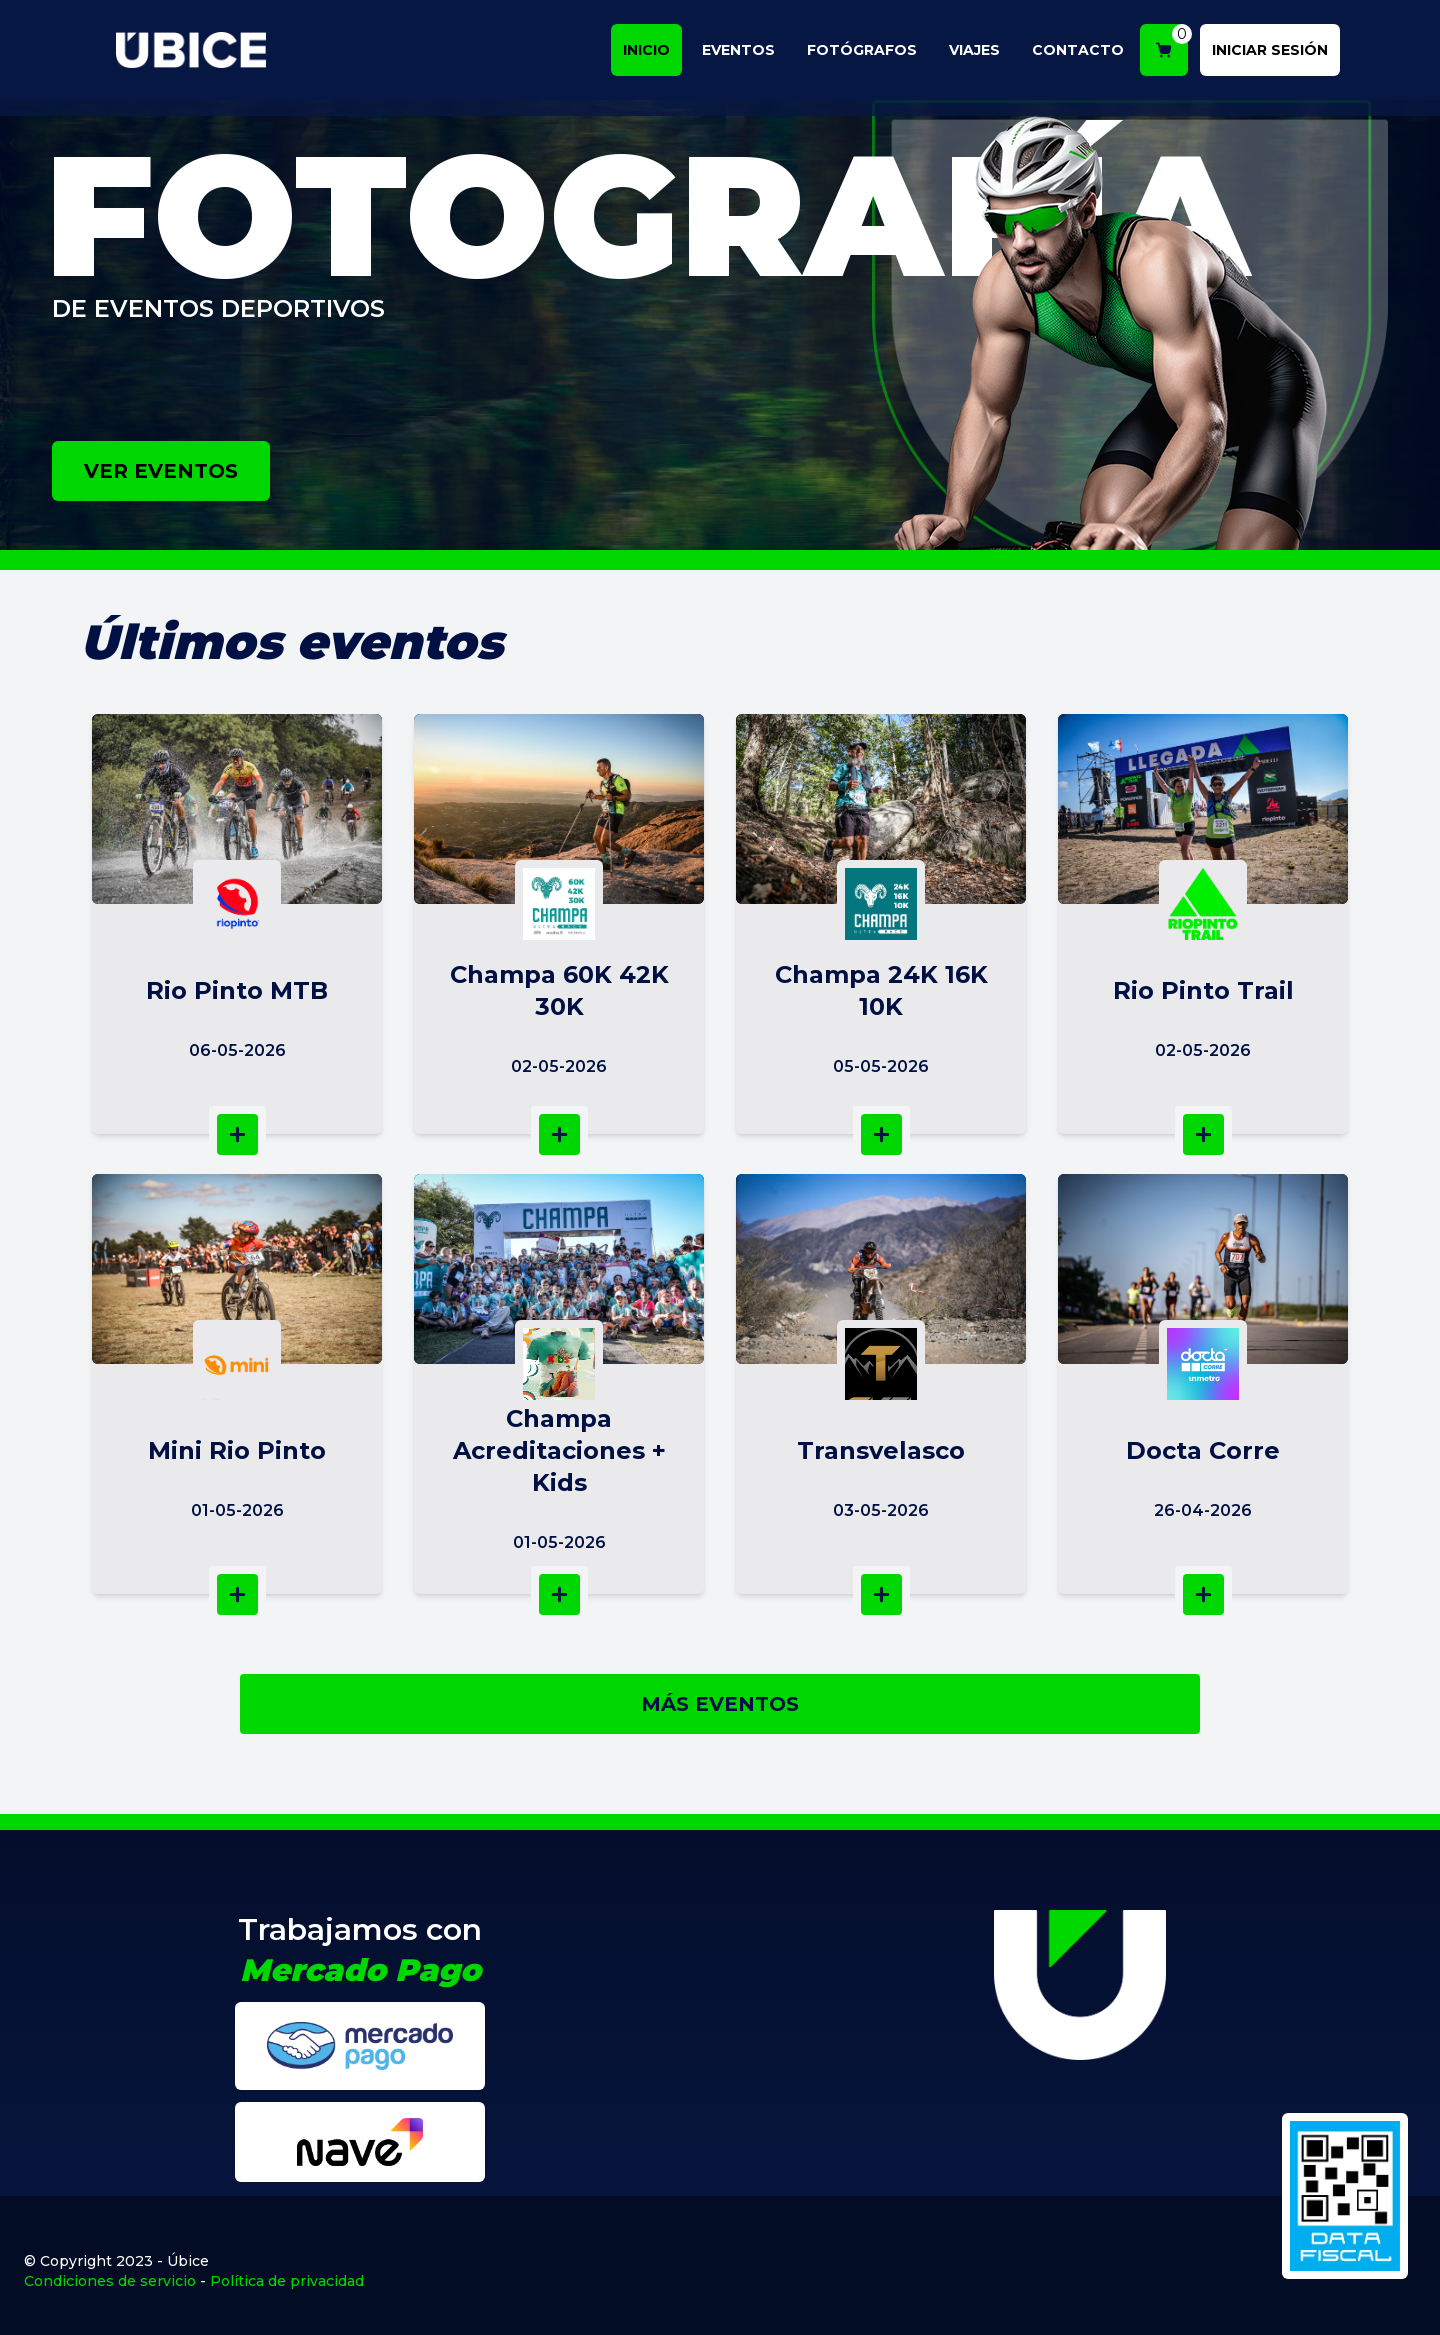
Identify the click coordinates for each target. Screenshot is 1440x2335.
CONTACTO (1086, 54)
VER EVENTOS (161, 471)
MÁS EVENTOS (720, 1704)
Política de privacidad (287, 2281)
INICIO (654, 54)
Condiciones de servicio (110, 2281)
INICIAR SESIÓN (1278, 54)
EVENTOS (746, 54)
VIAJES (982, 54)
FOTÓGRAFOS (870, 54)
